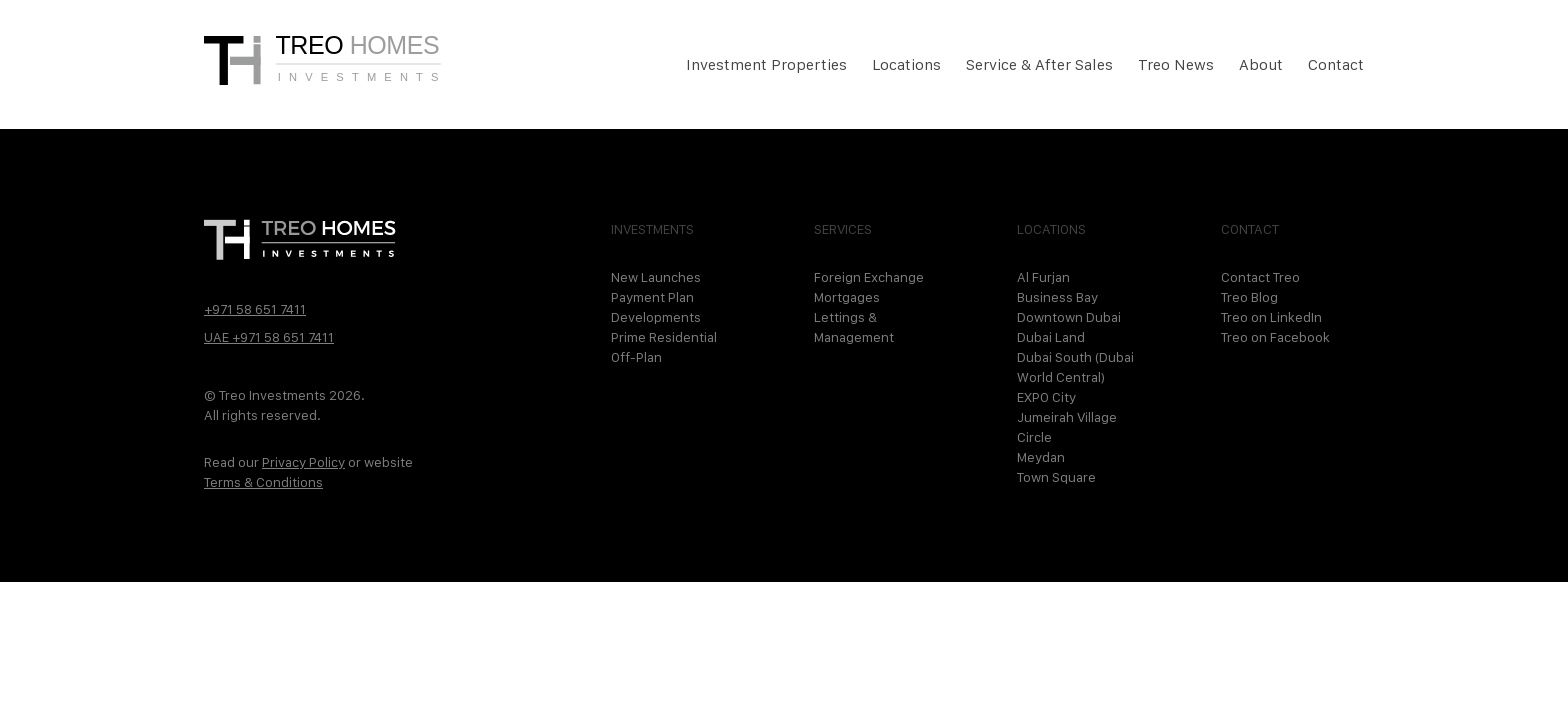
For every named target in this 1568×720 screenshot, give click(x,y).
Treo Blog (1249, 297)
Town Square (1056, 477)
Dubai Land (1051, 337)
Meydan (1041, 457)
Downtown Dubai (1069, 317)
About (1261, 64)
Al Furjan (1043, 277)
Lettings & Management (854, 327)
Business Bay (1057, 297)
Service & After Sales (1039, 64)
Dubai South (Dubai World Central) (1075, 367)
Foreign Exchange (869, 277)
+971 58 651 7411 (255, 309)
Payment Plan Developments (656, 307)
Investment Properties (766, 64)
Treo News (1176, 64)
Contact (1336, 64)
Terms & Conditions (263, 482)
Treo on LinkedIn (1271, 317)
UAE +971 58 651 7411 (269, 337)
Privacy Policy (303, 462)
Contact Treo (1260, 277)
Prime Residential (664, 337)
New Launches (656, 277)
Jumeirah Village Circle (1067, 427)
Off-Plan (636, 357)
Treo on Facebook (1275, 337)
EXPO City (1046, 397)
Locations (906, 64)
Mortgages (847, 297)
